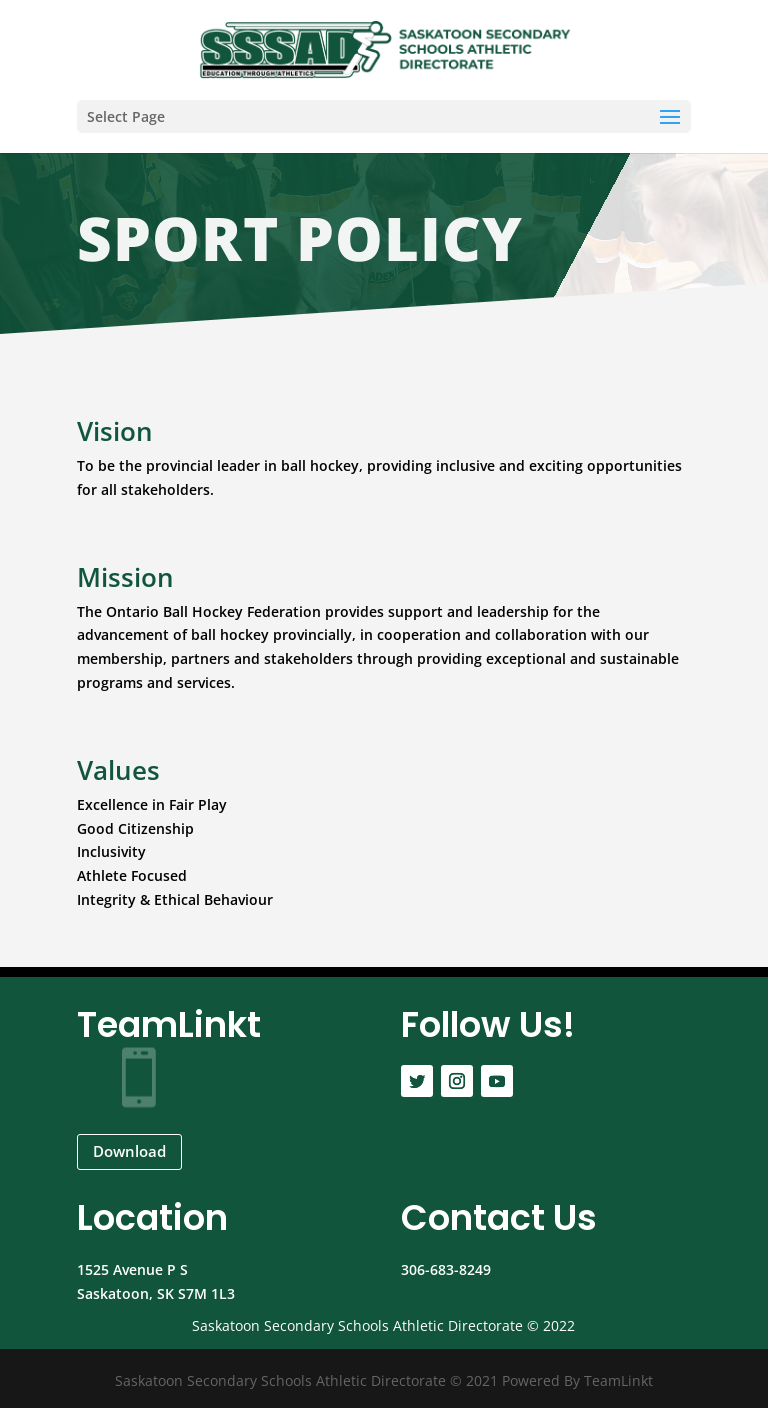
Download (129, 1151)
